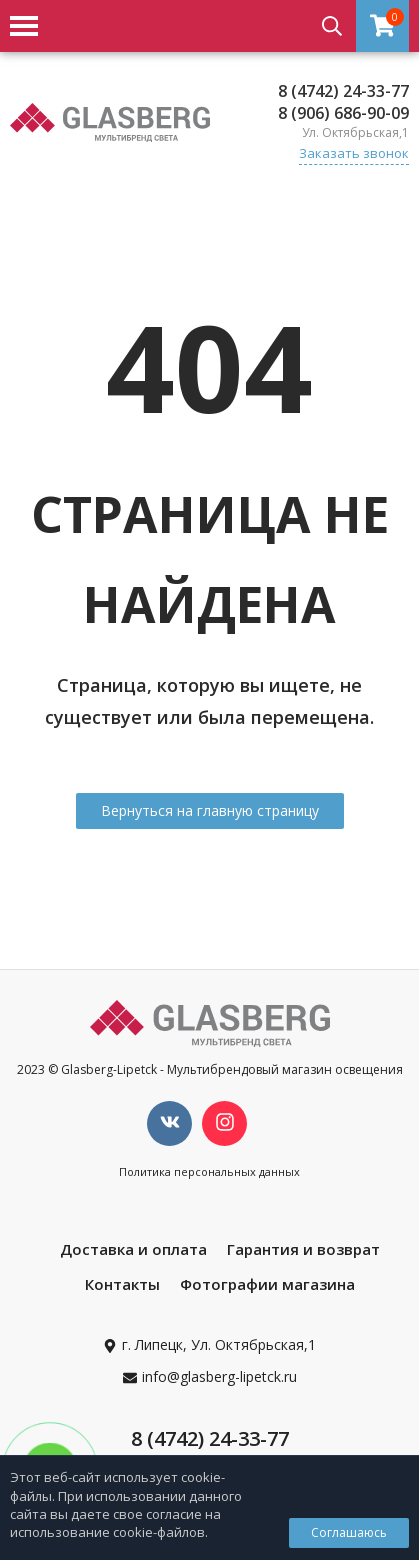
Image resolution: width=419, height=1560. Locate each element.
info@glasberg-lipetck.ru (219, 1376)
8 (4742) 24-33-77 (343, 91)
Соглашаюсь (349, 1532)
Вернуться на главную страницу (210, 810)
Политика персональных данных (209, 1171)
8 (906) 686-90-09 (343, 113)
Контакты (122, 1284)
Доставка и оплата (133, 1249)
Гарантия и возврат (303, 1249)
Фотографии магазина (267, 1284)
